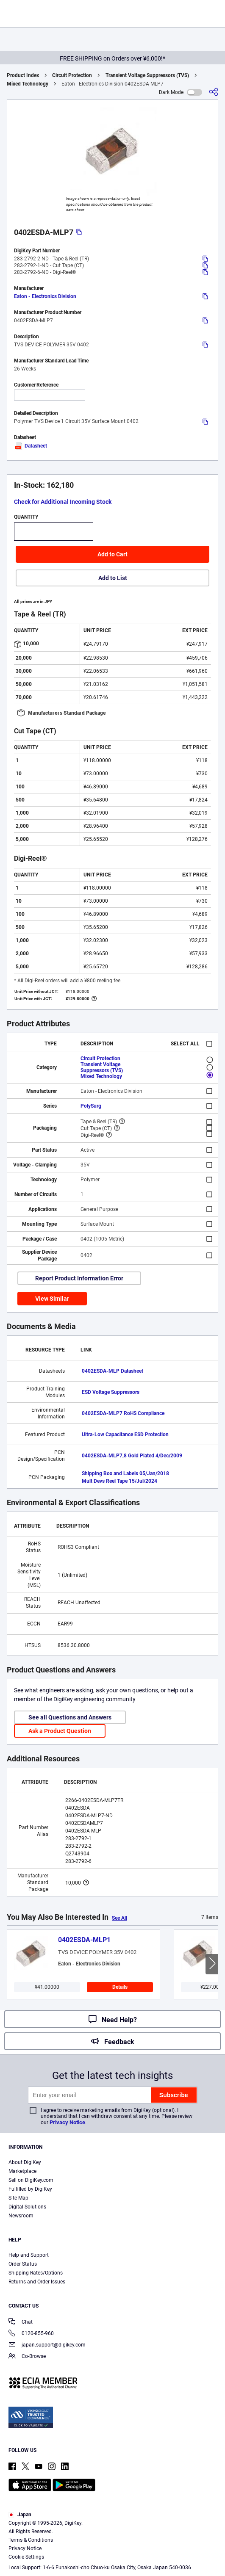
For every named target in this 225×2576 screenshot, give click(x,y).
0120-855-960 (31, 2334)
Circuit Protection (72, 75)
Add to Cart (112, 554)
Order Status (22, 2264)
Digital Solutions (27, 2207)
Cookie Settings (26, 2557)
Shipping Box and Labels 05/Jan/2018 (125, 1473)
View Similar (52, 1298)
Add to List (112, 578)
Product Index (23, 75)
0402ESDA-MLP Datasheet (112, 1371)
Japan (19, 2515)
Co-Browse (27, 2357)
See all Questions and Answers (69, 1717)
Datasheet (30, 446)
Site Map (18, 2198)
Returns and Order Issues (36, 2282)
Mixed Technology (27, 84)
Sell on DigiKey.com (30, 2180)
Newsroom (20, 2216)
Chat (20, 2323)
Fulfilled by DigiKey (30, 2189)
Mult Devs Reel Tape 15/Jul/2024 (119, 1481)
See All (119, 1918)
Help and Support (28, 2255)
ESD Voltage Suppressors (110, 1392)
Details (120, 1987)
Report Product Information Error (79, 1278)
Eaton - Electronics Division (45, 296)
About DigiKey (24, 2162)
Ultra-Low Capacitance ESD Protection (125, 1434)
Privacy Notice (67, 2122)
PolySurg (91, 1106)
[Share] (213, 92)
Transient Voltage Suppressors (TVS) (147, 75)
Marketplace (22, 2171)
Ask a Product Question (59, 1730)
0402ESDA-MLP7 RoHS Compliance (123, 1413)
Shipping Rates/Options (35, 2273)
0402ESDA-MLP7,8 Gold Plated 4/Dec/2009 (132, 1456)
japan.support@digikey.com (47, 2345)
